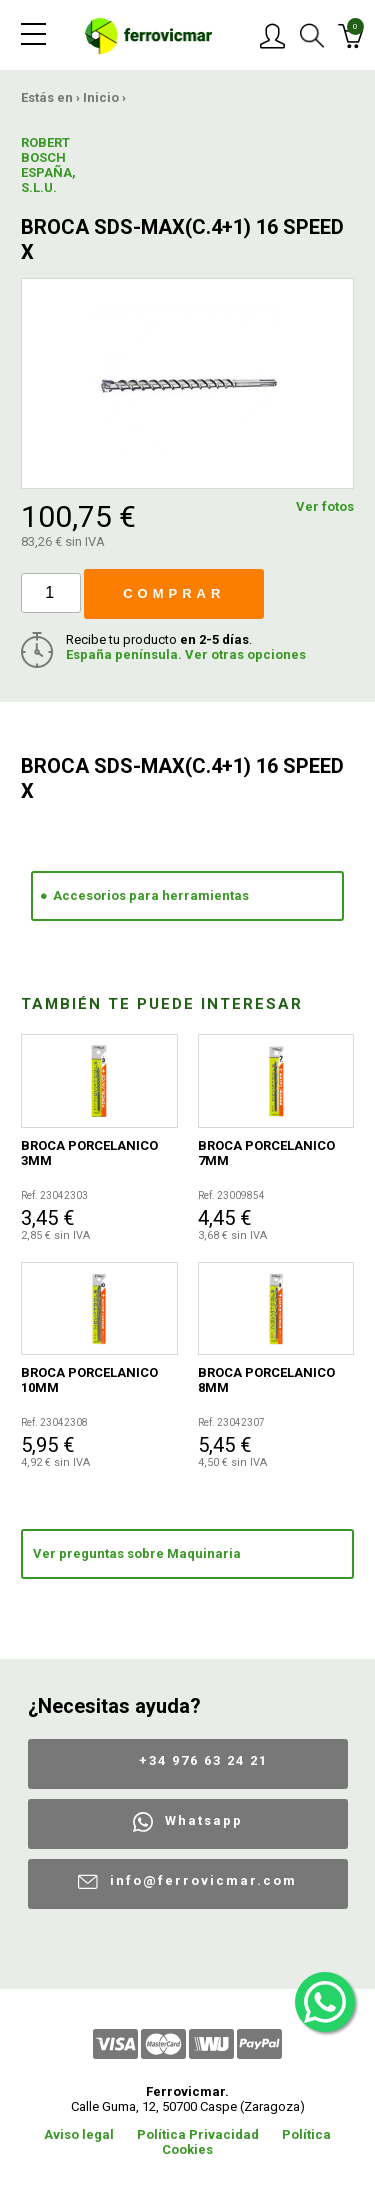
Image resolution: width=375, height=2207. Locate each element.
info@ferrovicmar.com (203, 1880)
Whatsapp (204, 1820)
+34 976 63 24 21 (203, 1760)
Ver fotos (325, 506)
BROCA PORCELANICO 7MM (266, 1153)
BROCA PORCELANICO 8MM (266, 1380)
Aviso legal (79, 2134)
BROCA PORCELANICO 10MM (89, 1380)
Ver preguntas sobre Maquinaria (137, 1553)
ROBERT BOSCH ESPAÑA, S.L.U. (48, 165)
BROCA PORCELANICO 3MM (89, 1153)
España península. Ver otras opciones (186, 654)
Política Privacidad (198, 2134)
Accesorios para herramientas (151, 895)
